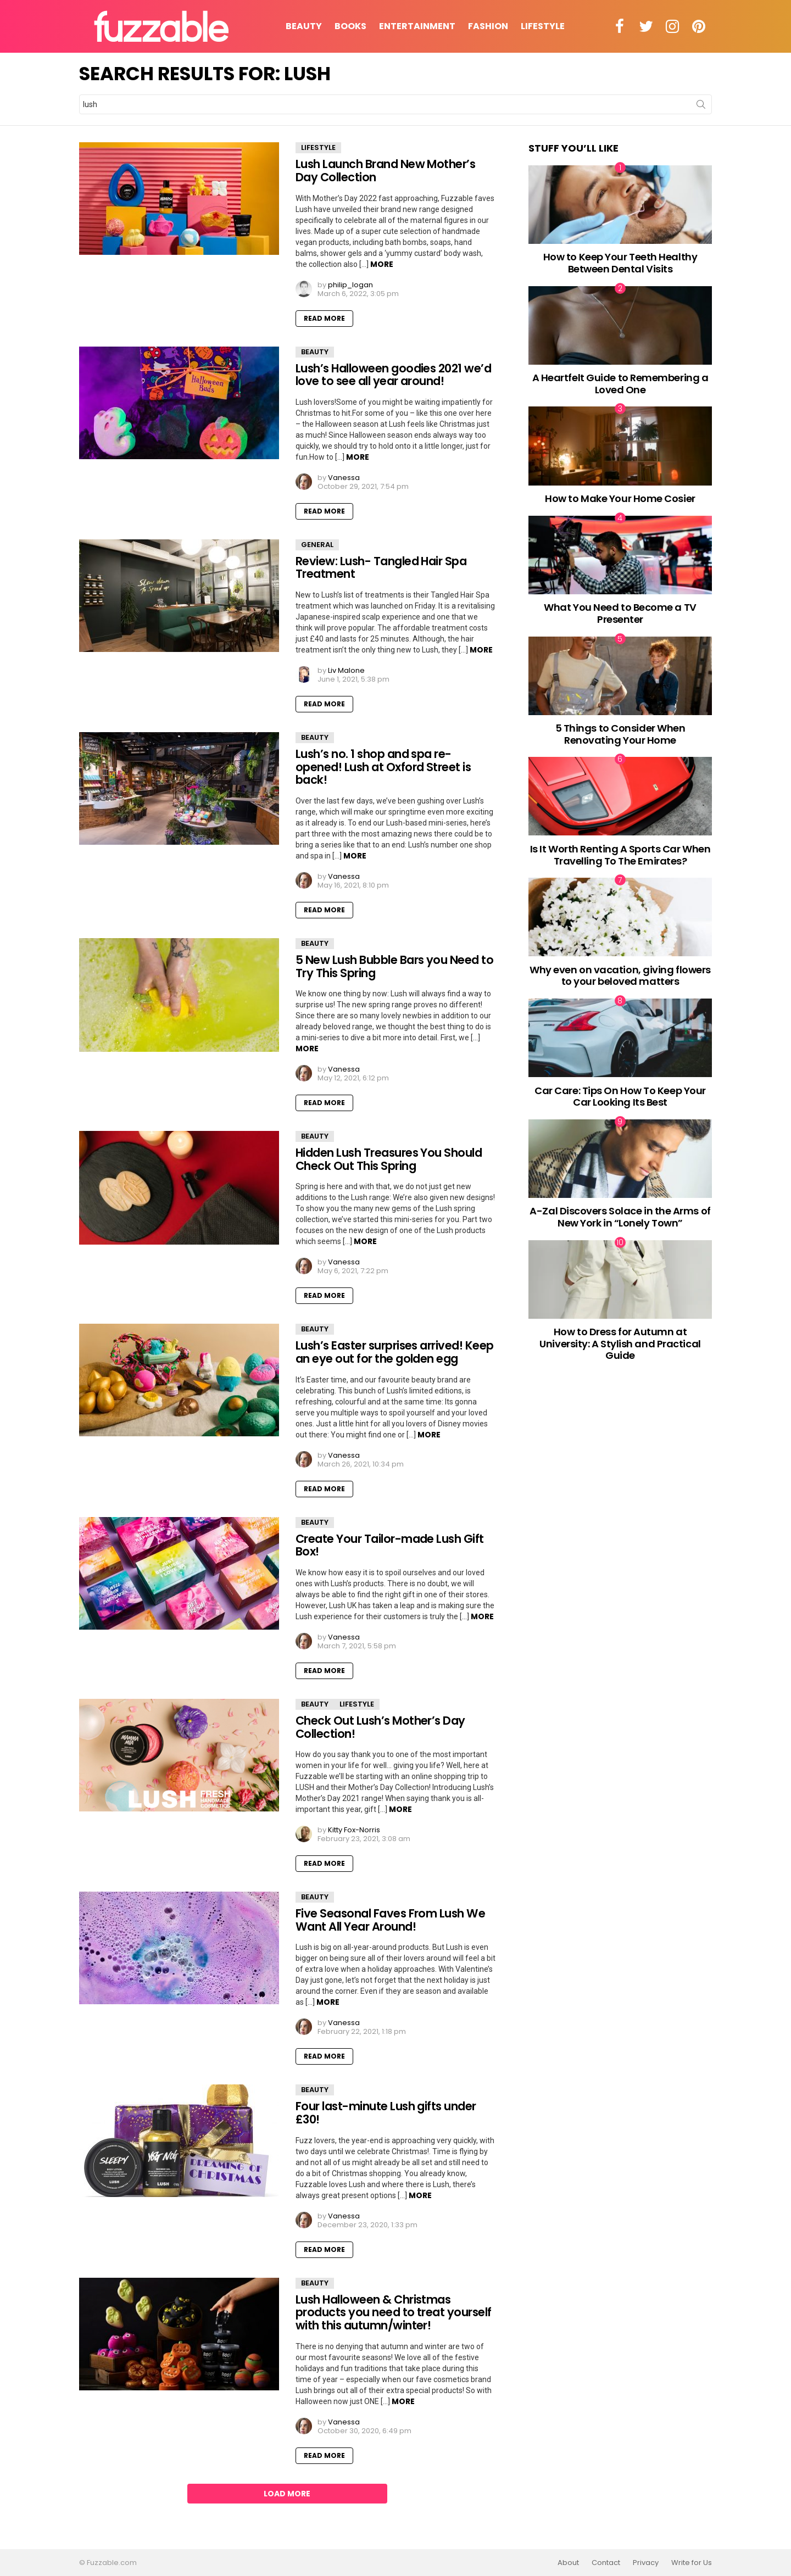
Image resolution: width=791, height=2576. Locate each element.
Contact (606, 2562)
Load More (287, 2493)
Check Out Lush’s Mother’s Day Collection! (380, 1727)
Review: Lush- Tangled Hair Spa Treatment (381, 567)
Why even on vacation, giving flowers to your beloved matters (620, 976)
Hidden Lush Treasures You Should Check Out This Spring (389, 1159)
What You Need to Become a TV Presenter (620, 613)
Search (701, 106)
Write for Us (691, 2562)
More (381, 264)
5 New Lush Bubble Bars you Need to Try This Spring (394, 966)
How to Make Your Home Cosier (620, 498)
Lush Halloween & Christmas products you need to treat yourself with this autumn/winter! (394, 2312)
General (317, 544)
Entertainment (417, 26)
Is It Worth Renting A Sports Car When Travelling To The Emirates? (620, 855)
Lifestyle (543, 26)
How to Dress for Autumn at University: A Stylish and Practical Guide (619, 1343)
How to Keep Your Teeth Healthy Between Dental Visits (620, 263)
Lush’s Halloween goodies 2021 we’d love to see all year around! (393, 374)
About (568, 2562)
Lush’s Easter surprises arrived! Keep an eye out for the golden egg (395, 1352)
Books (350, 26)
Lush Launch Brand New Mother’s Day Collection (385, 170)
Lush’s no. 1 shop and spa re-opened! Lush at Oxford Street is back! (383, 767)
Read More (324, 318)
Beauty (304, 26)
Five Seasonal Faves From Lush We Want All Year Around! (390, 1919)
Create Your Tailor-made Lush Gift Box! (390, 1545)
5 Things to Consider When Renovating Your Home (620, 734)
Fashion (488, 26)
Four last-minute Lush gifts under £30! (386, 2112)
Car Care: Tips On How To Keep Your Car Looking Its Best (620, 1096)
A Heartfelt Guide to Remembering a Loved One (620, 384)
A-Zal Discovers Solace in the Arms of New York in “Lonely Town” (620, 1217)
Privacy (646, 2562)
